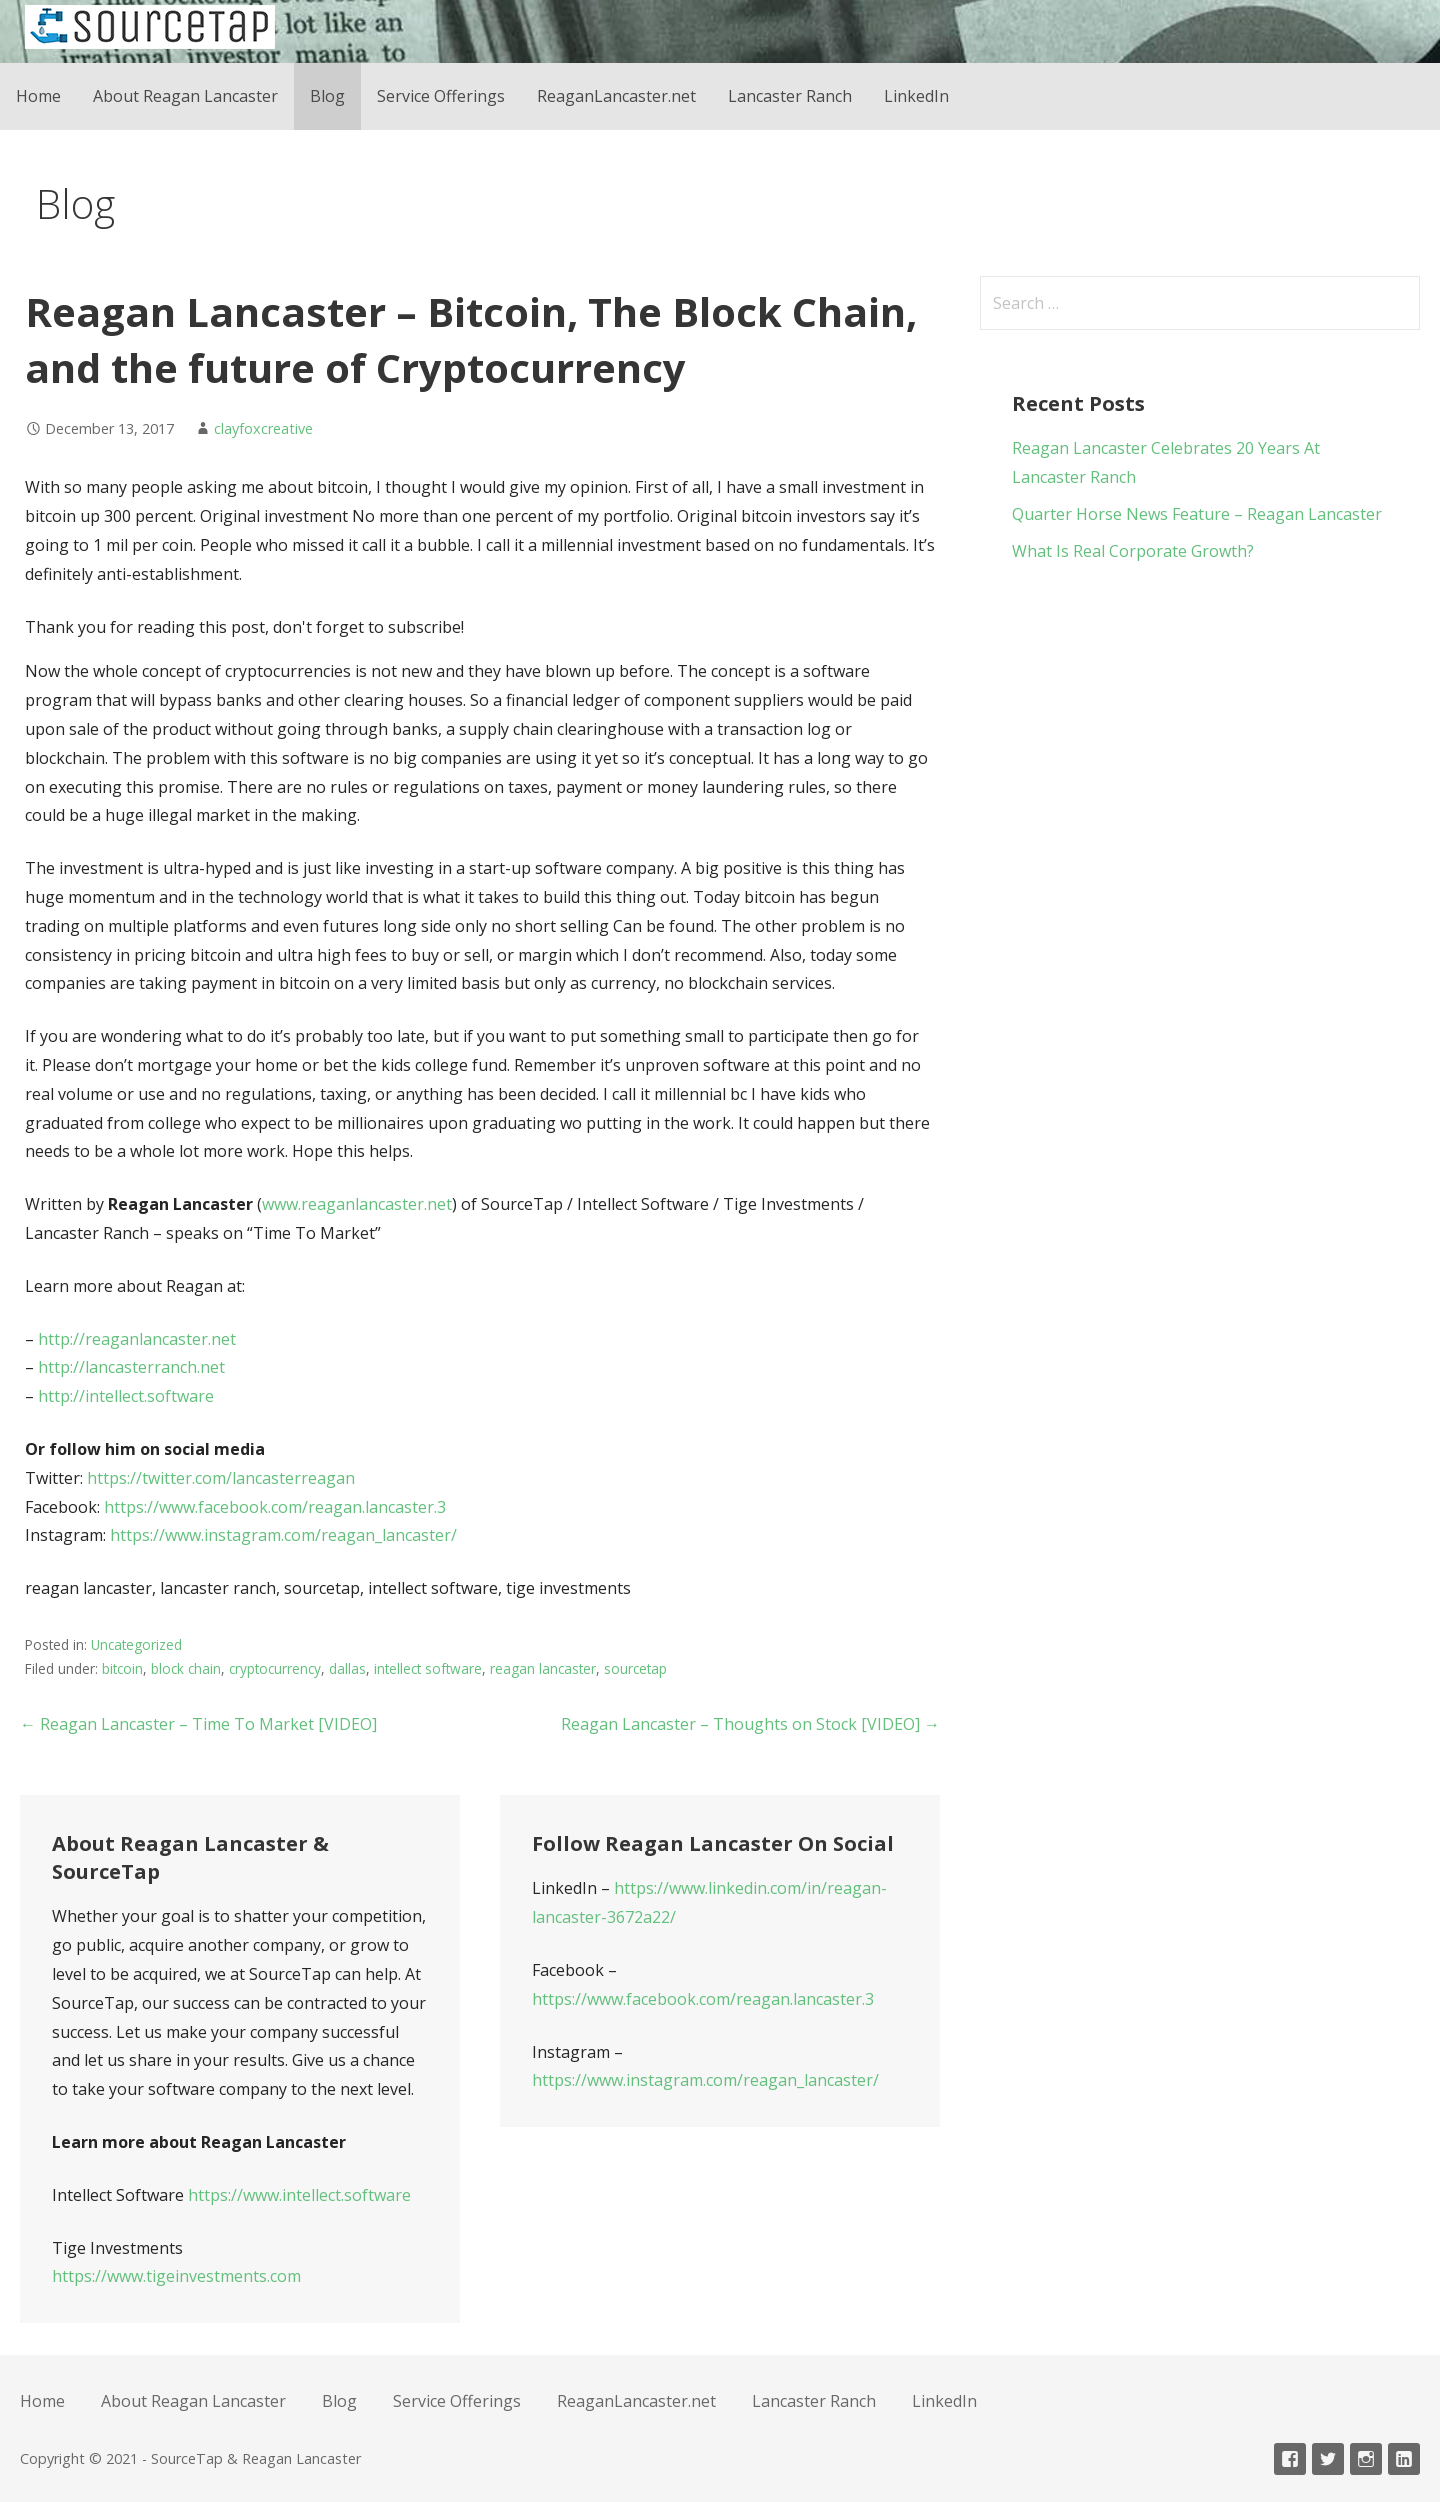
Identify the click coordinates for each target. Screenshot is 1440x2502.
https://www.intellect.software (299, 2195)
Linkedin (1404, 2459)
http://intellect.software (126, 1396)
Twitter (1328, 2459)
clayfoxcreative (263, 428)
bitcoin (122, 1668)
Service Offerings (441, 96)
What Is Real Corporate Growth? (1133, 551)
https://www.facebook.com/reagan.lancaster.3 (275, 1507)
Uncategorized (136, 1644)
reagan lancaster (543, 1668)
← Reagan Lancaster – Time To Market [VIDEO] (198, 1724)
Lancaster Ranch (790, 96)
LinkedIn (916, 96)
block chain (186, 1668)
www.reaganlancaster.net (357, 1204)
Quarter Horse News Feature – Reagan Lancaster (1197, 514)
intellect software (428, 1668)
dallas (347, 1668)
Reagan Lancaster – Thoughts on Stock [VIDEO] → (750, 1724)
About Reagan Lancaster (185, 96)
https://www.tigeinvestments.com (176, 2276)
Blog (327, 96)
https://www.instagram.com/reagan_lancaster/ (283, 1535)
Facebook (1290, 2459)
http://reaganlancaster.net (137, 1339)
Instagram (1366, 2459)
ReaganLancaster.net (616, 96)
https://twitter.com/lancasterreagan (221, 1478)
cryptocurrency (275, 1668)
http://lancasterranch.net (131, 1367)
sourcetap (635, 1668)
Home (38, 96)
